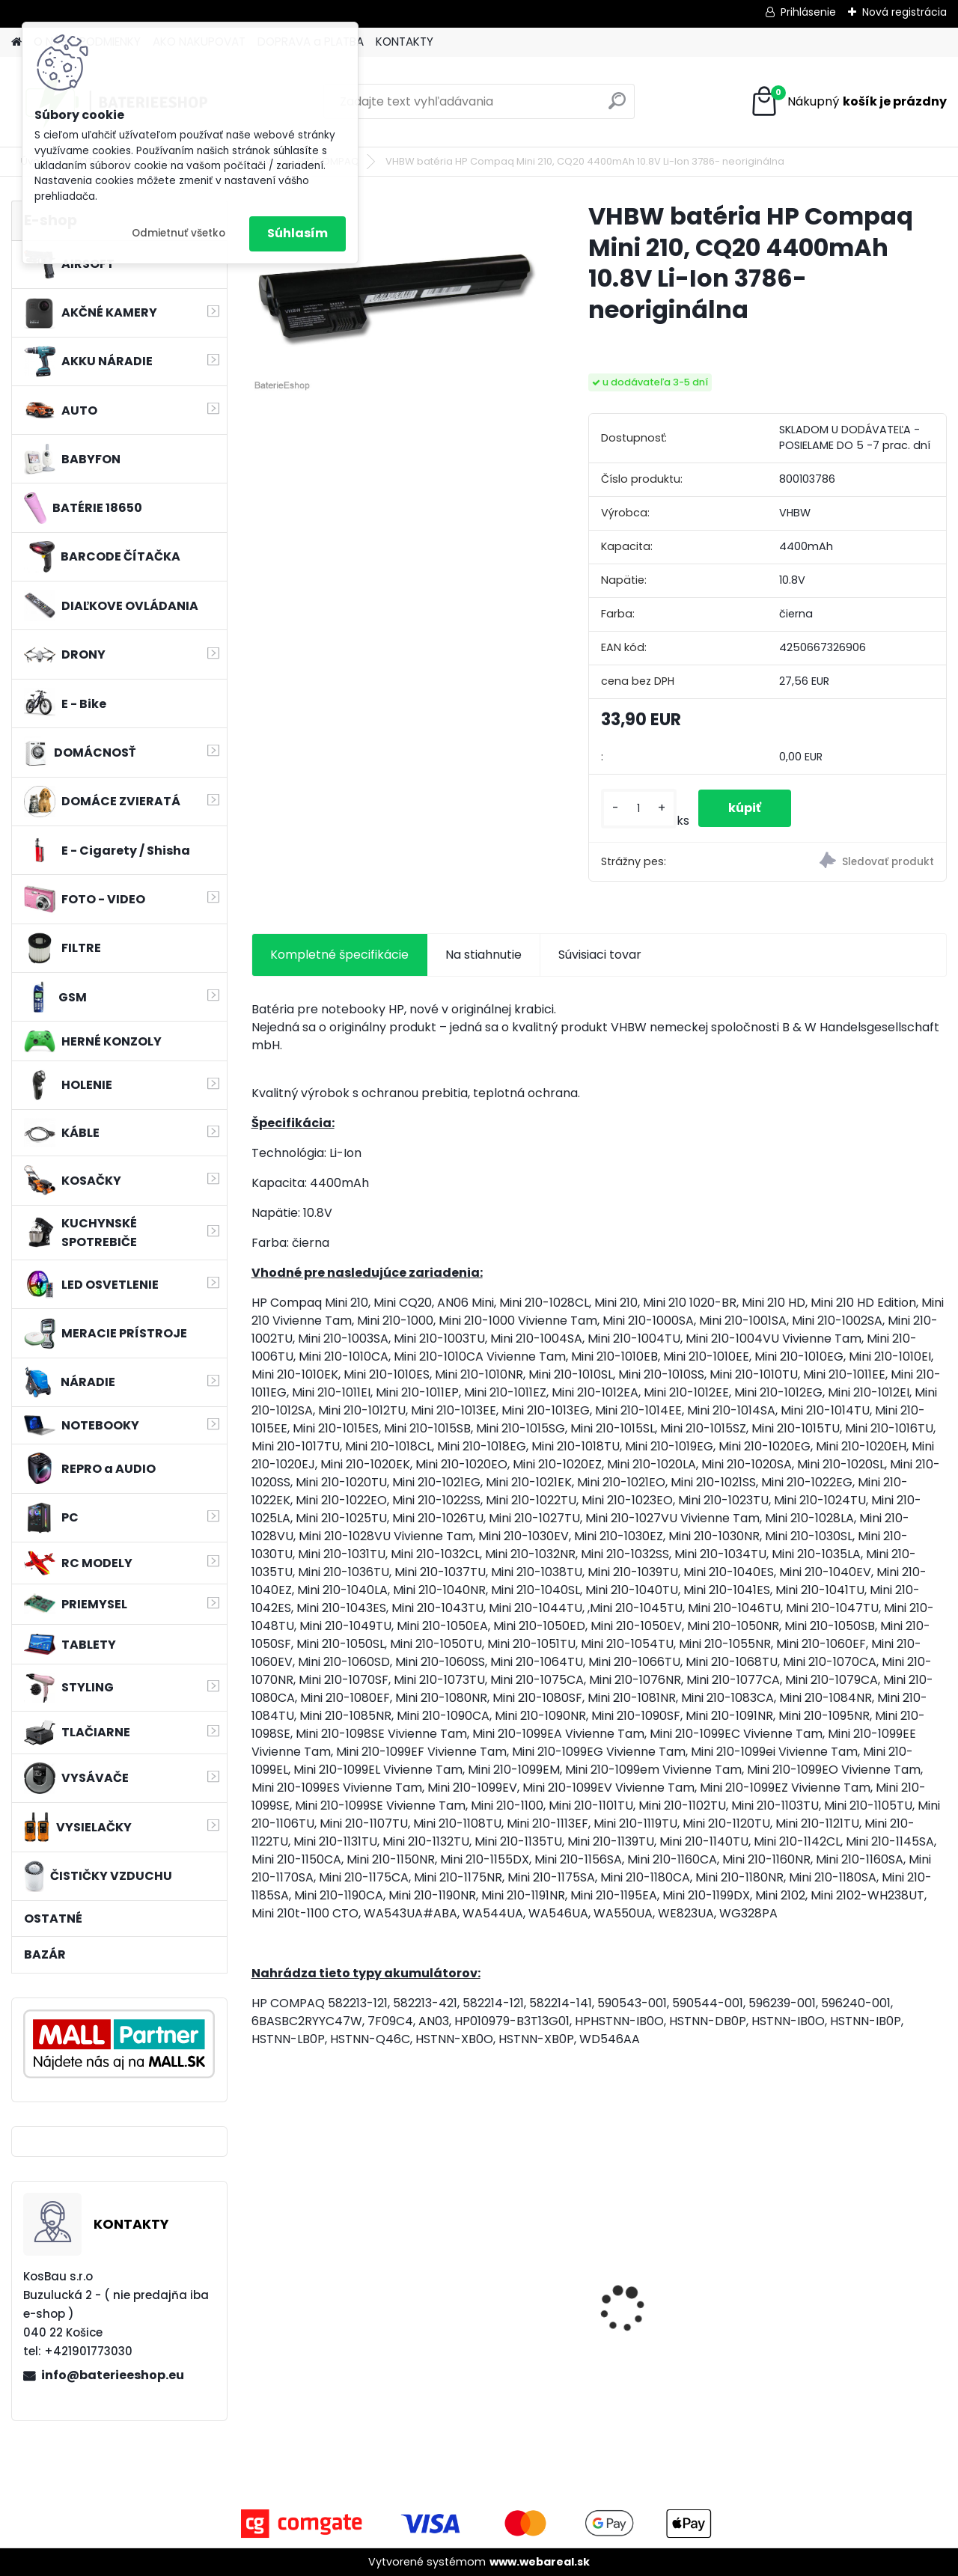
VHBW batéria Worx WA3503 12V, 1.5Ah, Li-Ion (509, 2304)
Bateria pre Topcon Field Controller (862, 2279)
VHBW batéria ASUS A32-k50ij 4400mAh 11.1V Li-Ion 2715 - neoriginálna (687, 2280)
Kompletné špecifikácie (339, 954)
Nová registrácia (904, 11)
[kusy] (639, 809)
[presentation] (259, 2283)
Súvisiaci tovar (599, 954)
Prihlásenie (808, 11)
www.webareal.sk (539, 2561)
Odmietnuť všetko (178, 233)
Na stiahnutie (483, 954)
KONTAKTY (404, 41)
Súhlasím (297, 233)
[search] (617, 106)
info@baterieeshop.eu (112, 2375)
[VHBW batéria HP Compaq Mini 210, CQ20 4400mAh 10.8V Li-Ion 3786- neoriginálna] (395, 297)
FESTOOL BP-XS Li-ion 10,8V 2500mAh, (323, 2304)
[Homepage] (16, 42)
